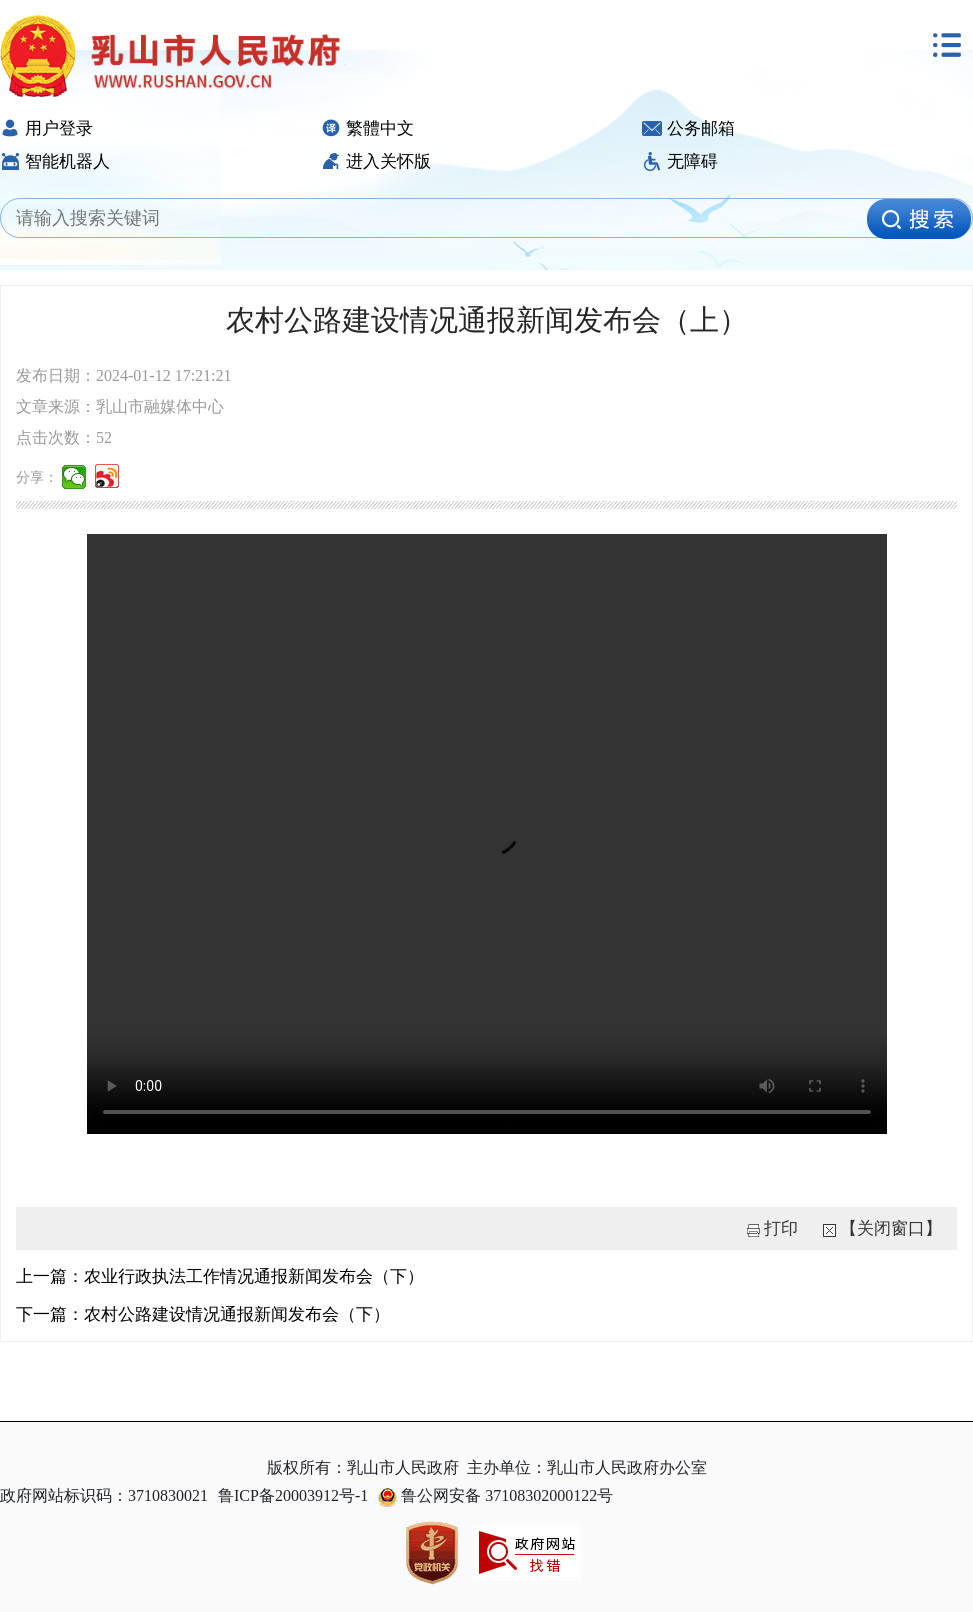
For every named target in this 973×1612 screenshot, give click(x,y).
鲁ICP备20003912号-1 (293, 1495)
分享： (37, 477)
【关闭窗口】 (891, 1228)
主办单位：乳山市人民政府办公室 (587, 1467)
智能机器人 (55, 161)
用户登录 (46, 128)
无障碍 (680, 161)
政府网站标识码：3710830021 (104, 1495)
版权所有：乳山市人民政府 (363, 1467)
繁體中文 (367, 128)
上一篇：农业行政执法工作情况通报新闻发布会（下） (220, 1276)
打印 (781, 1228)
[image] (919, 219)
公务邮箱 (688, 128)
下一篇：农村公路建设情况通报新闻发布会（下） (203, 1314)
